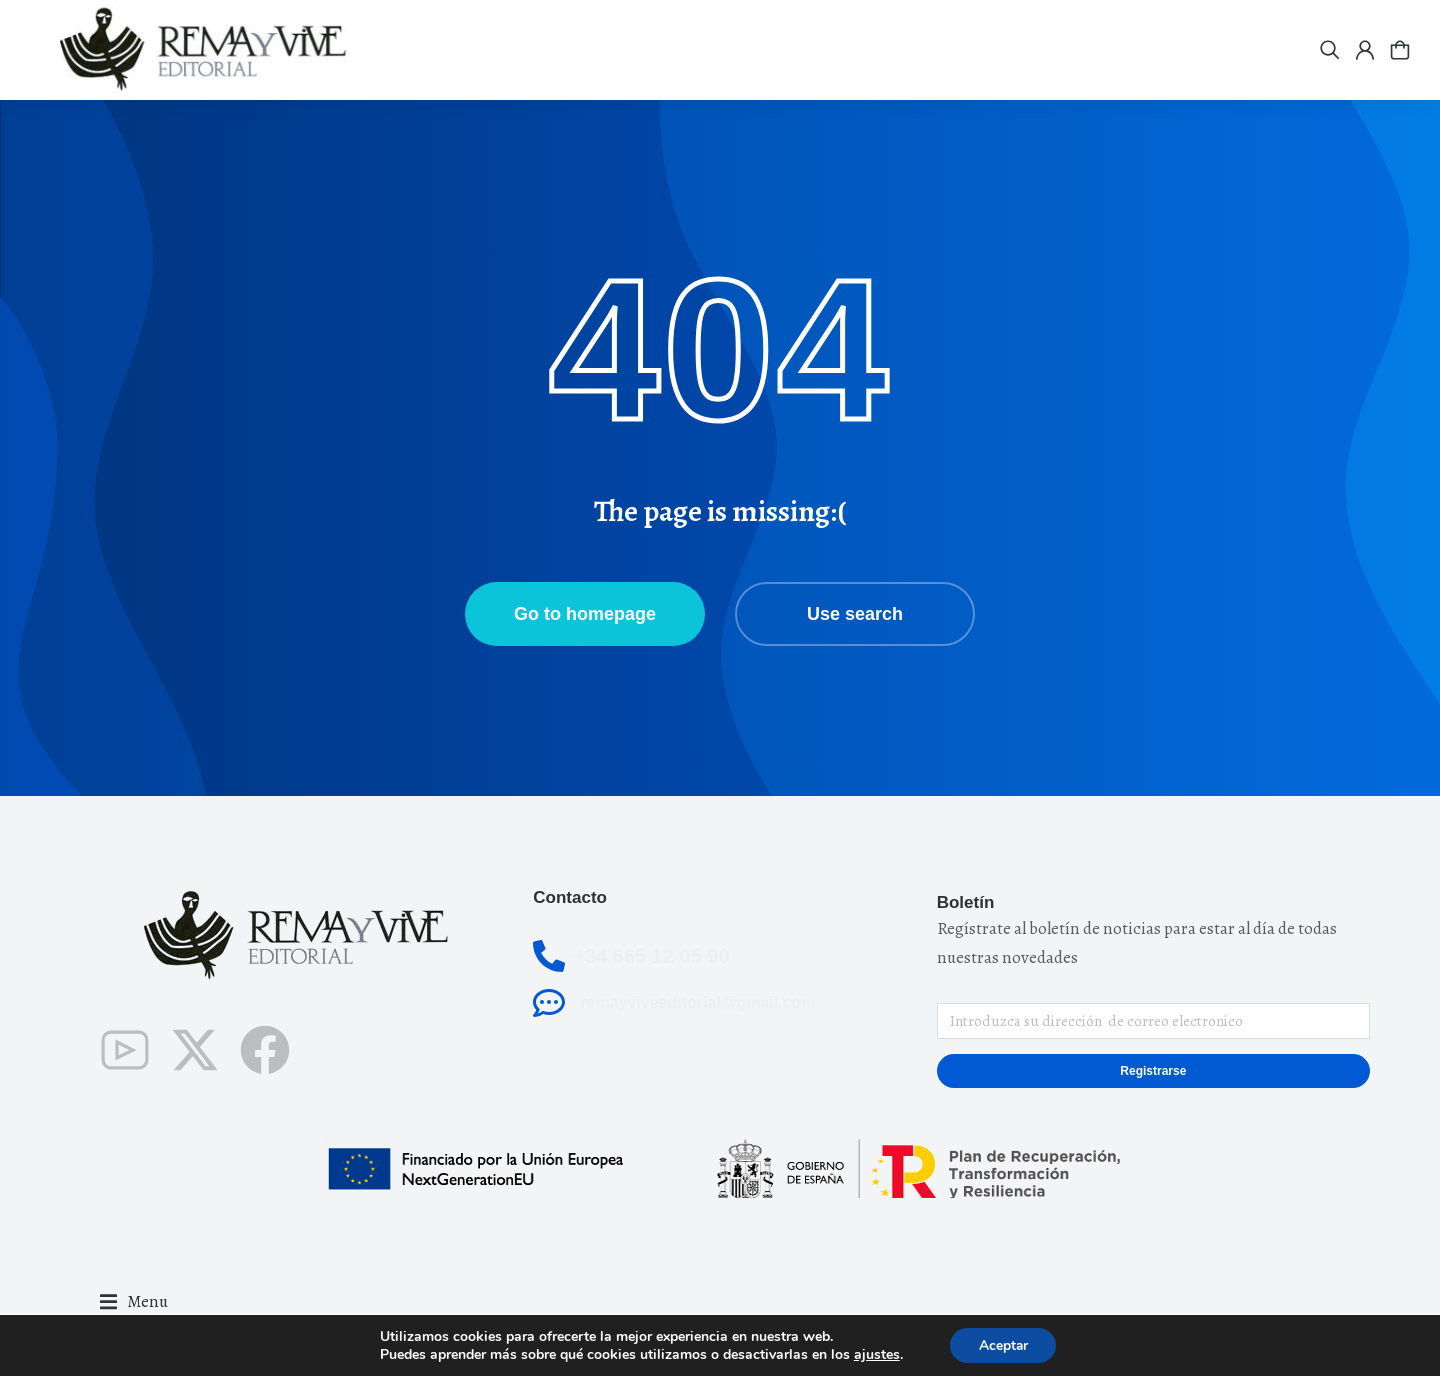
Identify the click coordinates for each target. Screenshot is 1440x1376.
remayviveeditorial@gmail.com (697, 1002)
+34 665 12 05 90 (651, 956)
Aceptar (1003, 1344)
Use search (855, 614)
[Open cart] (1400, 50)
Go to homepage (585, 614)
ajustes (875, 1354)
